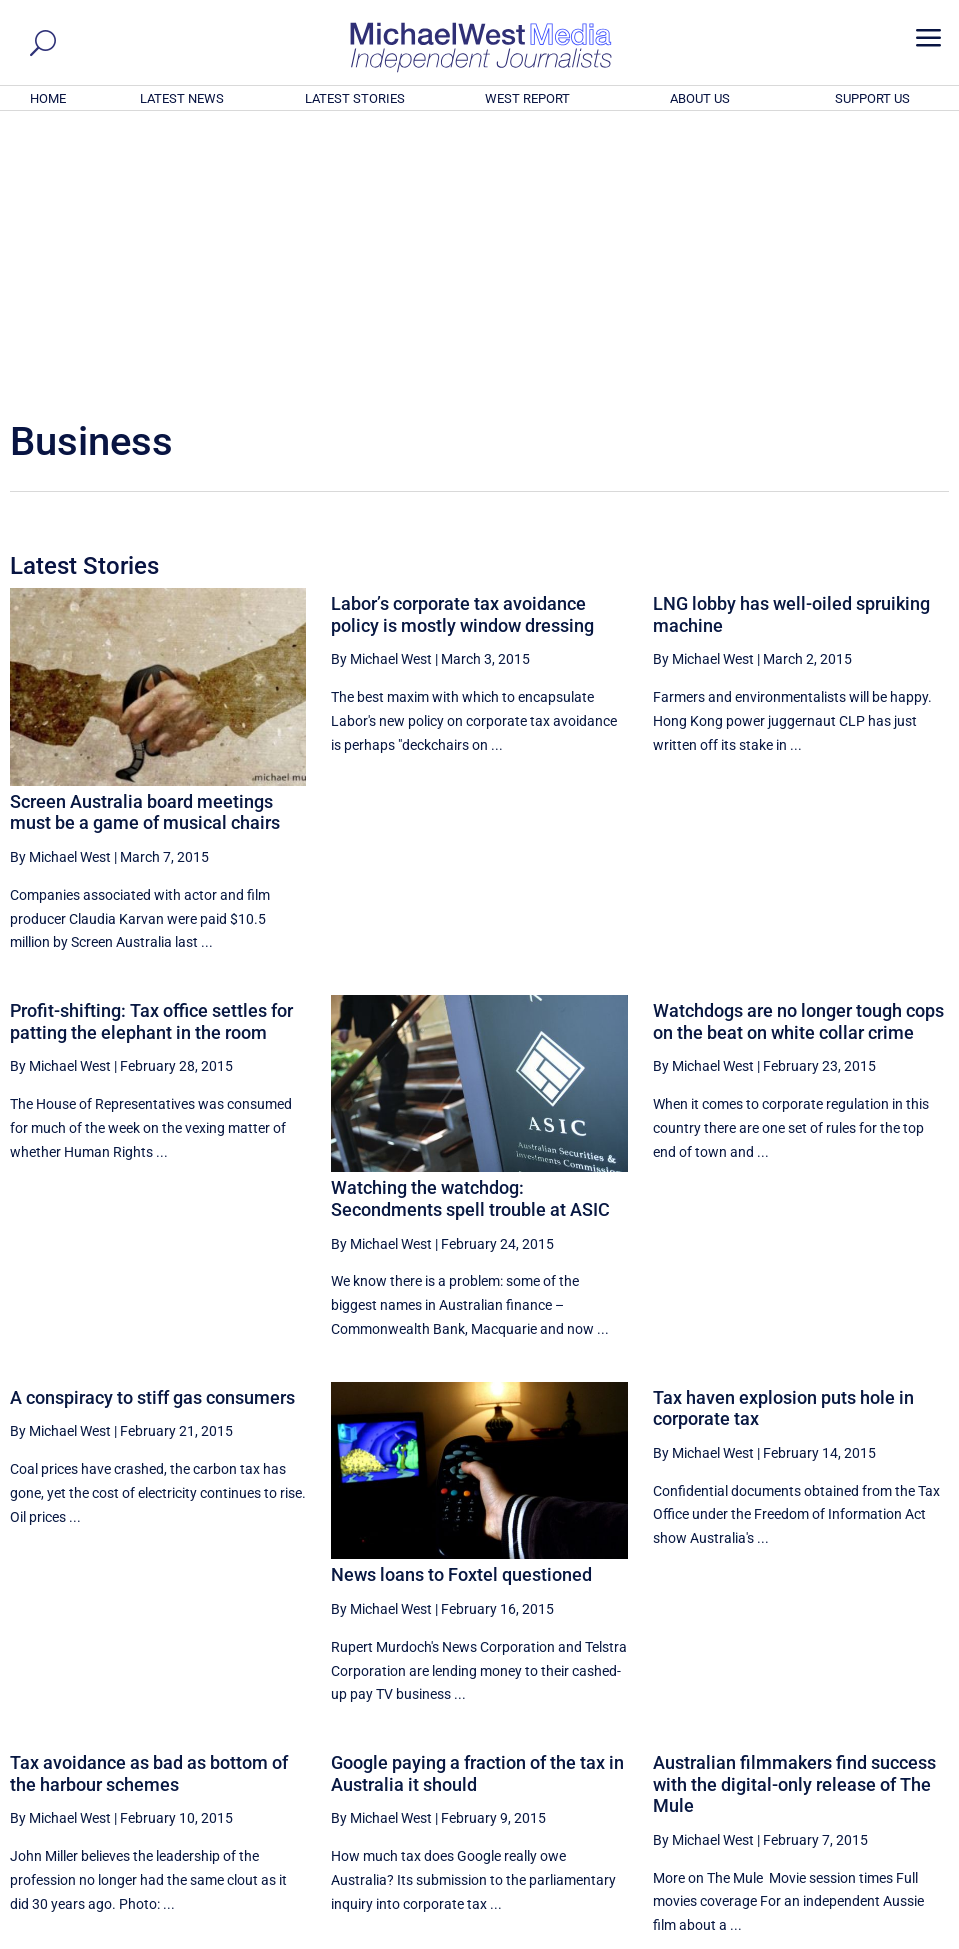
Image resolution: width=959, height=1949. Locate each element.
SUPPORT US (872, 98)
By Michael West (60, 585)
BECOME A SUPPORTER (859, 1824)
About (803, 1937)
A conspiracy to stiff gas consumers (152, 1125)
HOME (48, 98)
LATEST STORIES (355, 98)
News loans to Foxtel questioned (461, 1302)
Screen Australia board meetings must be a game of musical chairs (145, 540)
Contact (854, 1937)
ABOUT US (700, 98)
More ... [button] (894, 1747)
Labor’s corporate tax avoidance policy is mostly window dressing (462, 342)
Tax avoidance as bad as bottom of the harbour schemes (149, 1501)
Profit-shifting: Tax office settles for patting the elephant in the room (151, 749)
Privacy (911, 1937)
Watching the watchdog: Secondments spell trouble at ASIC (470, 926)
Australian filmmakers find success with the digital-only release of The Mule (794, 1512)
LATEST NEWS (182, 98)
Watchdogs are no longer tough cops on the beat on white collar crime (798, 749)
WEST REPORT (527, 98)
